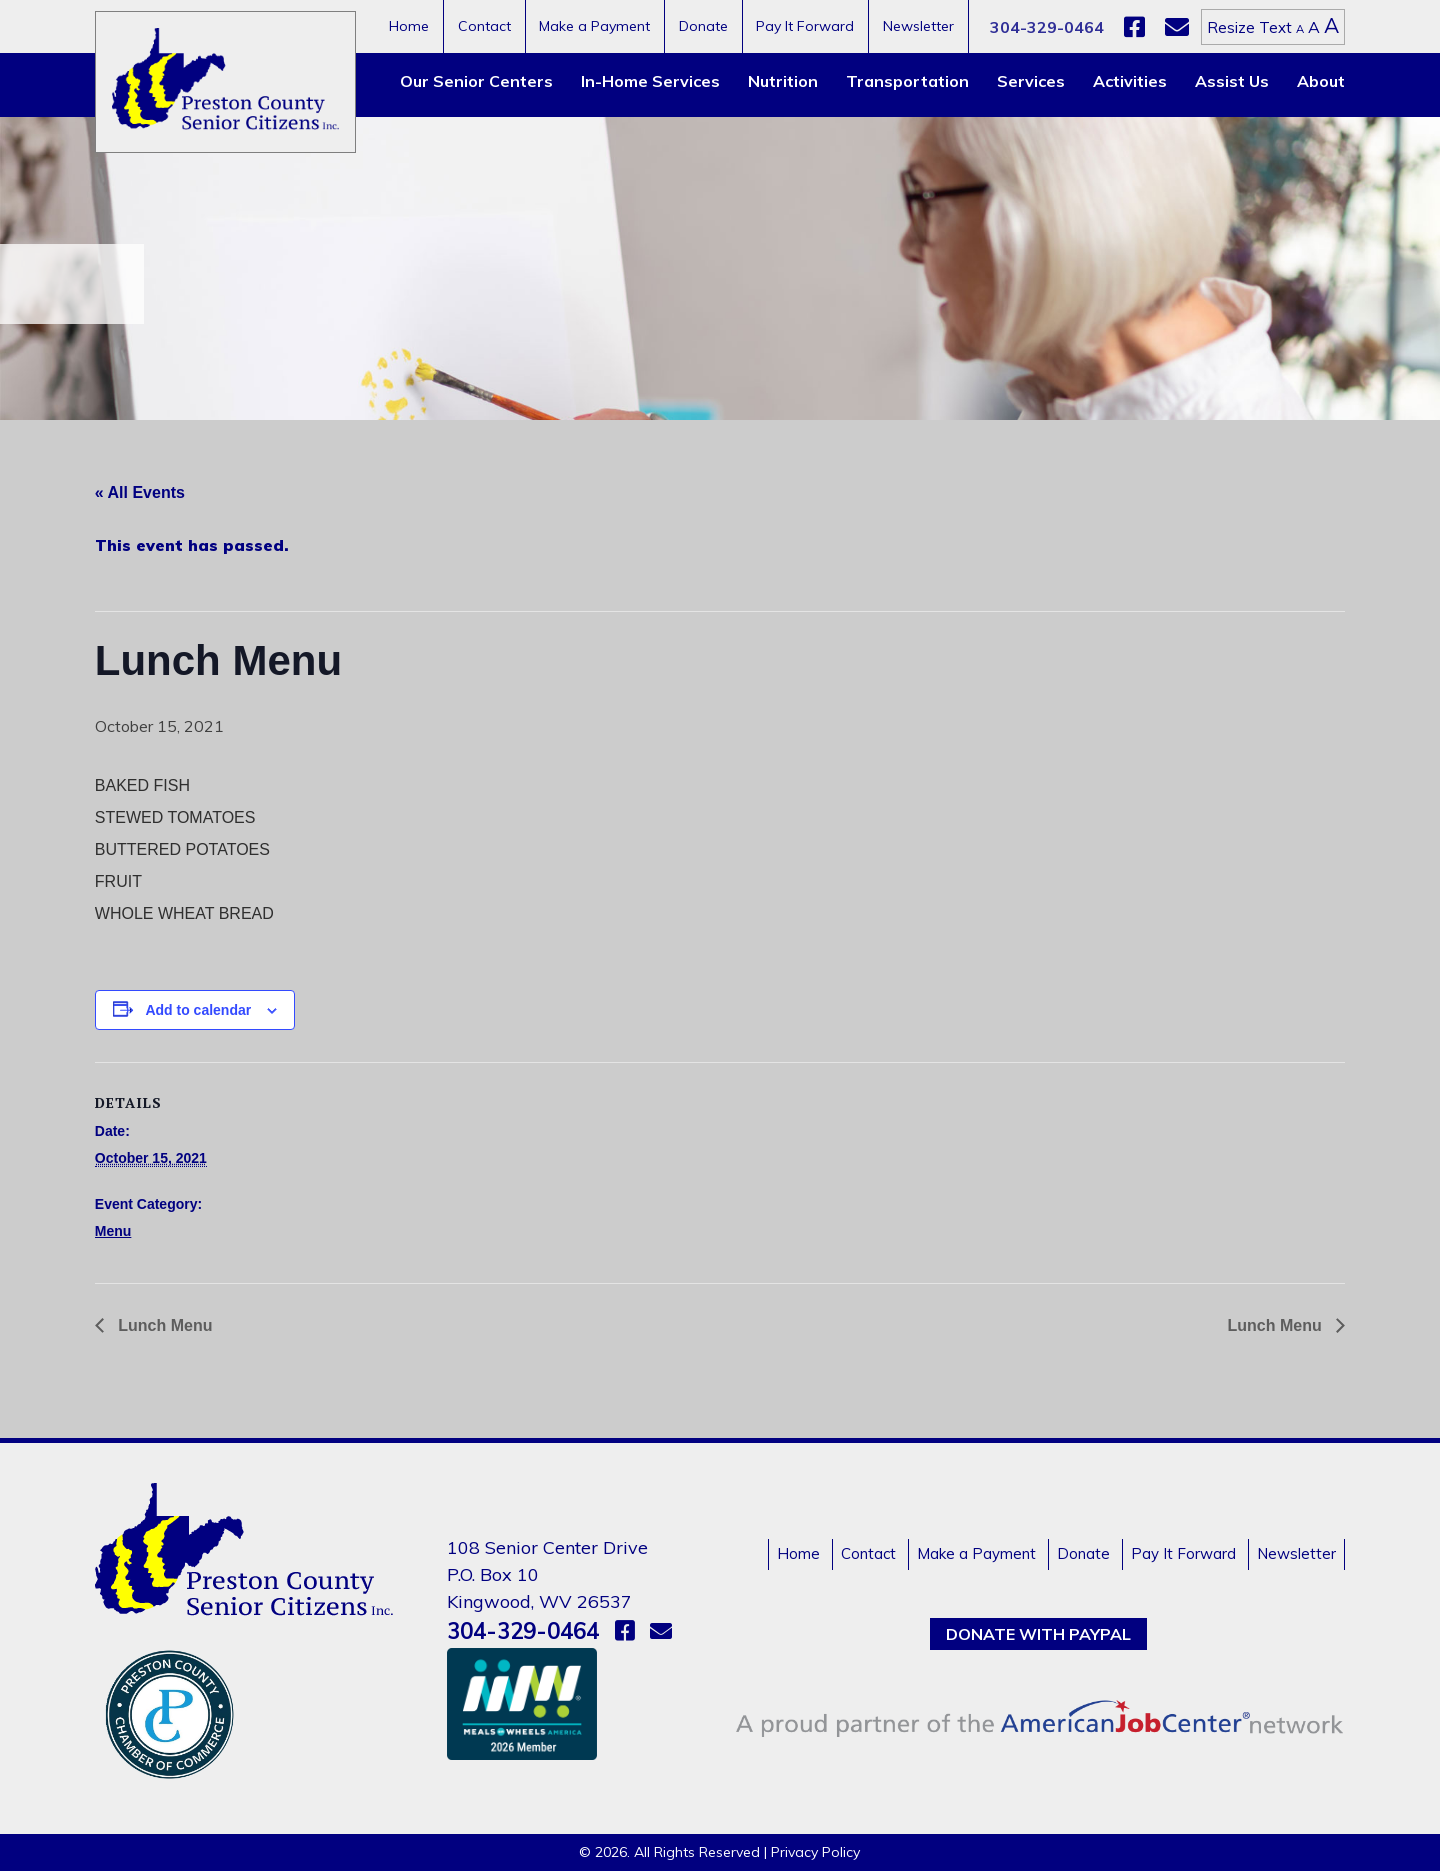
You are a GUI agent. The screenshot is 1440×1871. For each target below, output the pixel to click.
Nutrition (783, 81)
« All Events (140, 492)
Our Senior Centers (476, 81)
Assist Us (1232, 81)
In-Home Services (650, 81)
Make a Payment (594, 26)
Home (409, 26)
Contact (484, 26)
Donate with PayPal (1038, 1634)
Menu (113, 1231)
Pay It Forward (805, 26)
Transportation (907, 81)
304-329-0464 (1047, 27)
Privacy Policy (815, 1852)
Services (1031, 81)
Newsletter (918, 26)
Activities (1130, 81)
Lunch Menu (163, 1325)
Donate (703, 26)
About (1321, 81)
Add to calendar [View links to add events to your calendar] (198, 1010)
